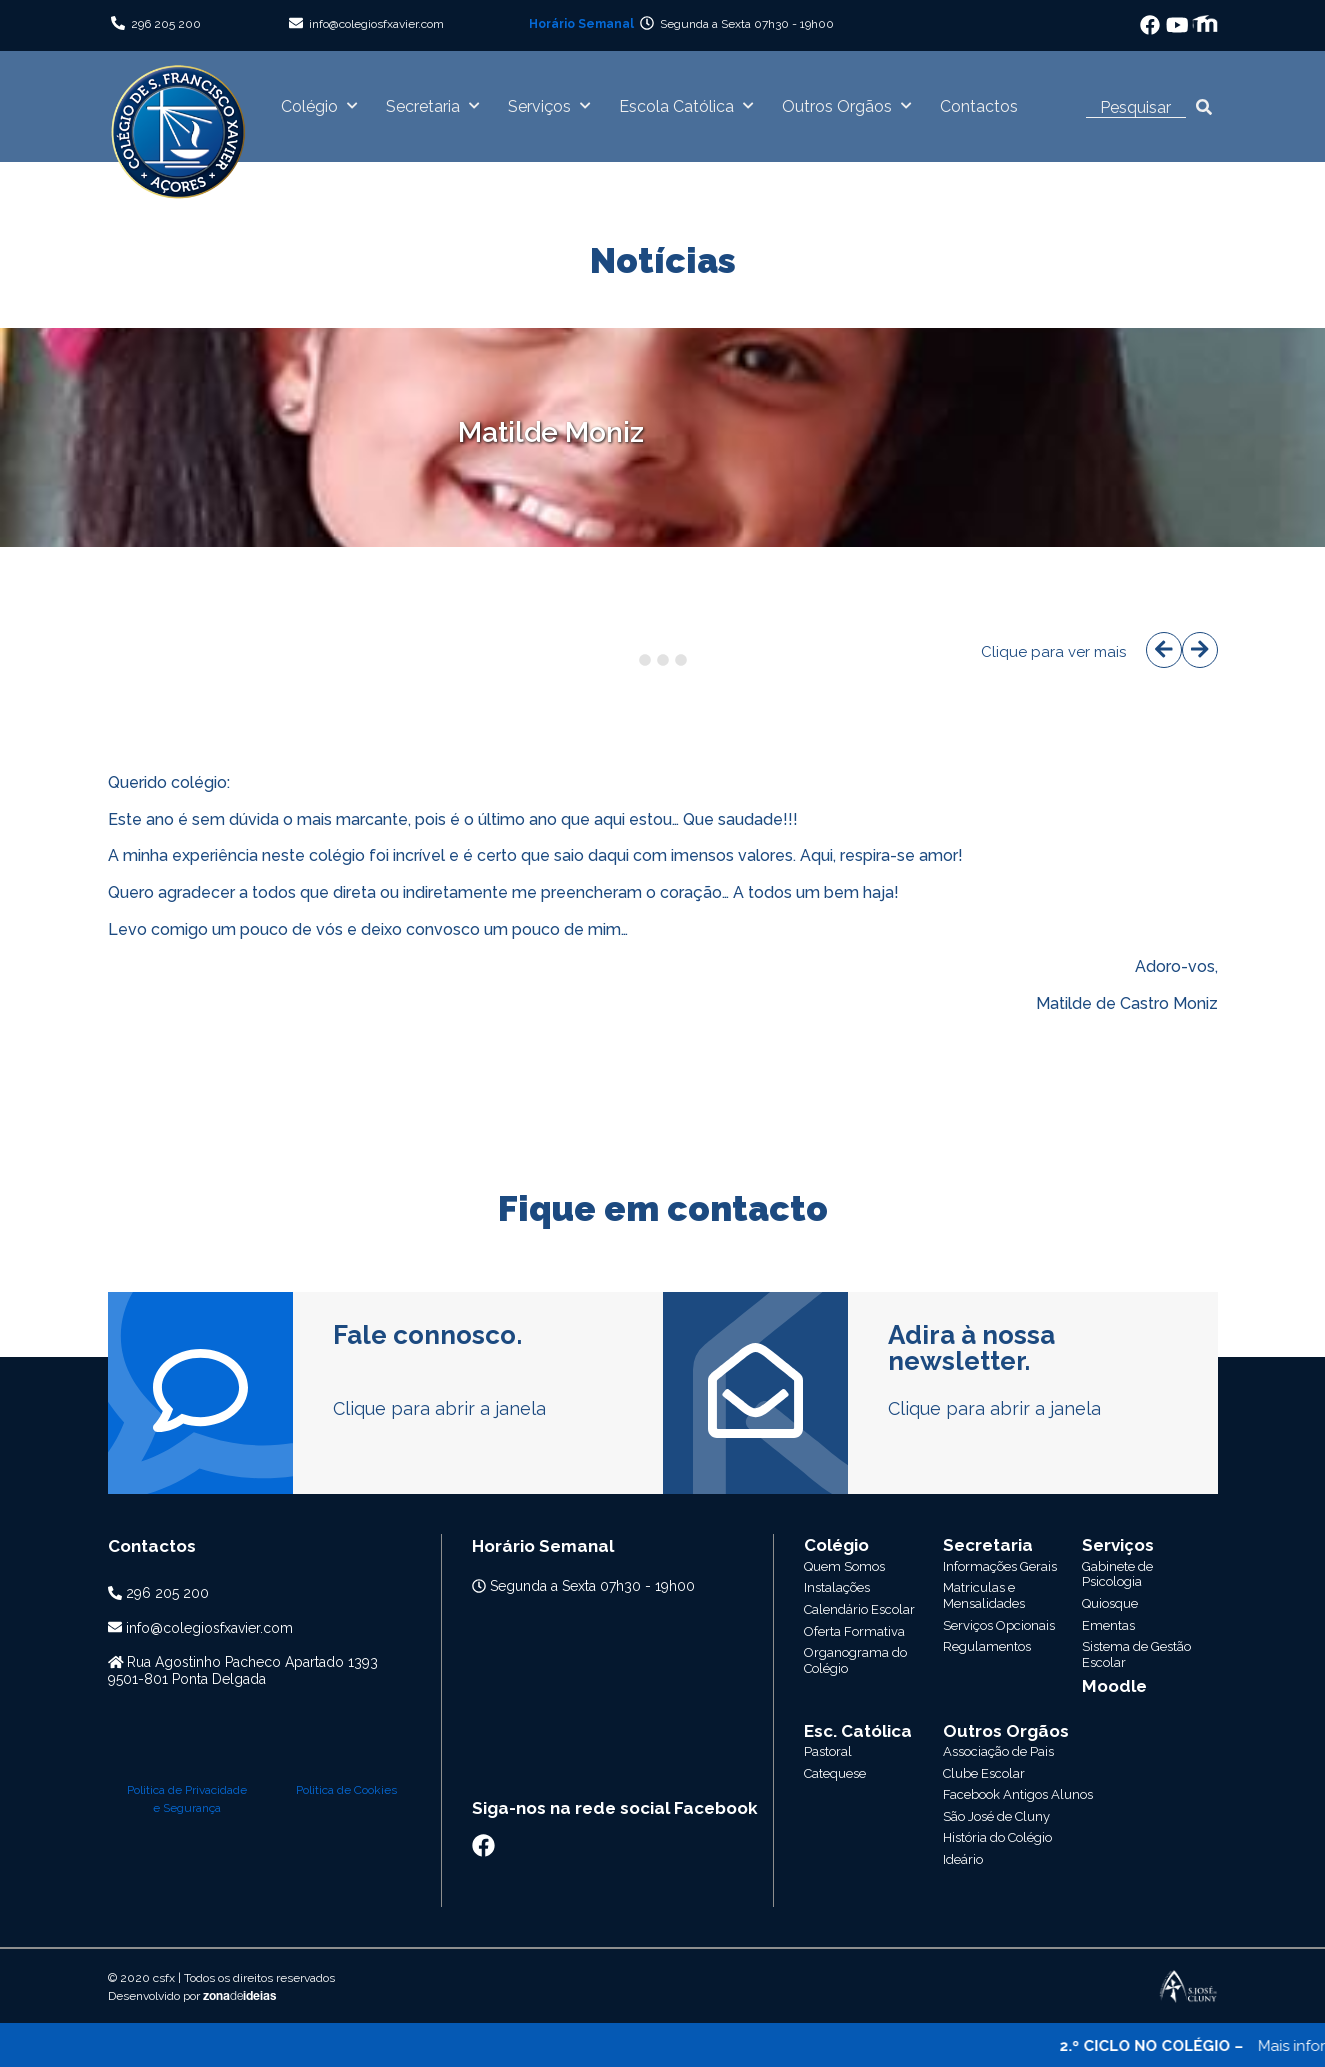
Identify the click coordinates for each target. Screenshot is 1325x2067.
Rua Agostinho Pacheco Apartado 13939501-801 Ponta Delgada (243, 1670)
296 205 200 (166, 24)
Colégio (309, 106)
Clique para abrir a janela (439, 1408)
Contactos (979, 106)
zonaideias (239, 1803)
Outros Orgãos (837, 106)
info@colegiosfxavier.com (376, 24)
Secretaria (423, 106)
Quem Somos (844, 1566)
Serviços (539, 106)
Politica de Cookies (346, 1596)
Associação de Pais (998, 1622)
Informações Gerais (1000, 1566)
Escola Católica (676, 106)
